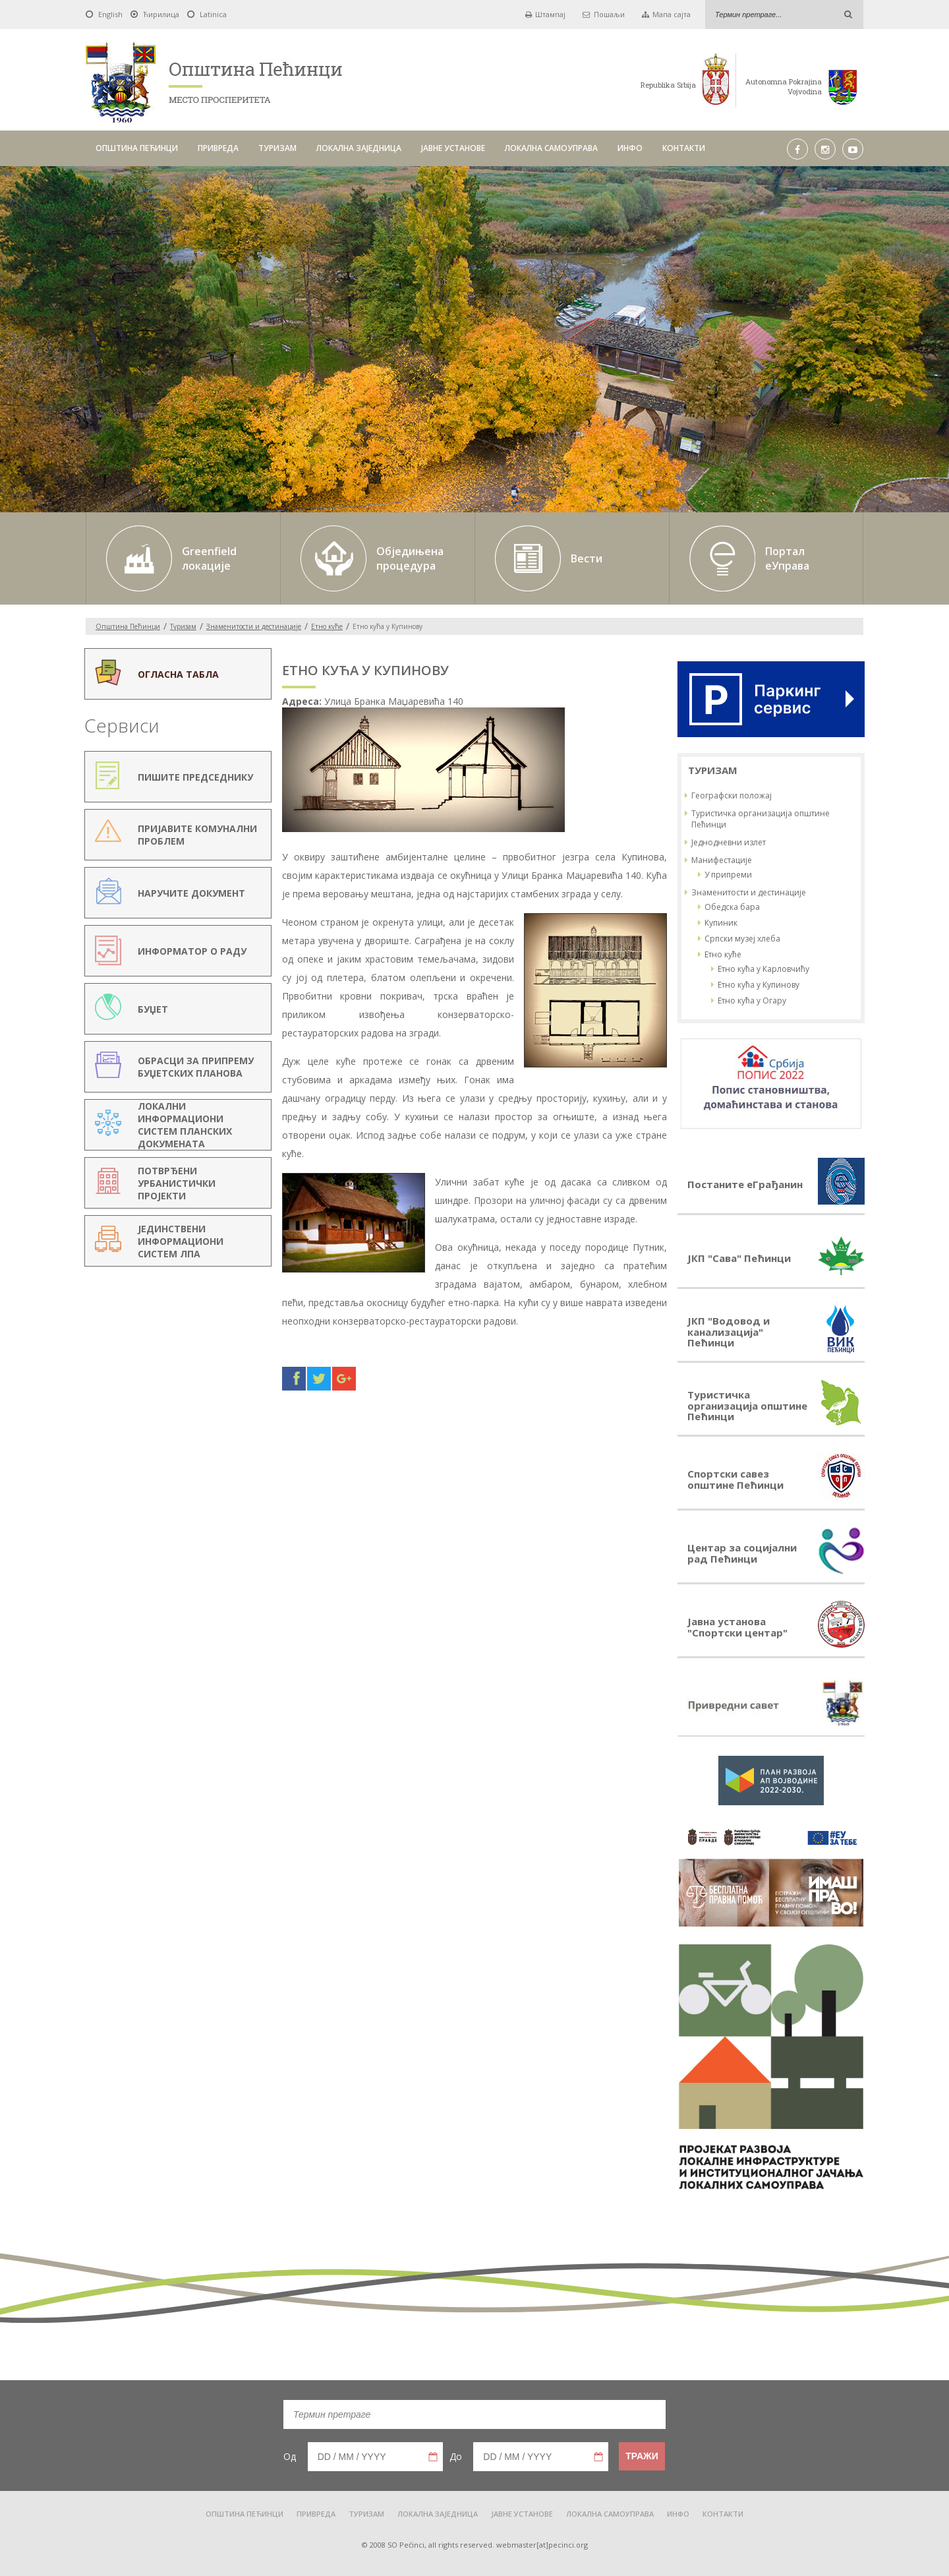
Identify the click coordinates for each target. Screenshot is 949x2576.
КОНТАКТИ (683, 148)
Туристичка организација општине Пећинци (760, 819)
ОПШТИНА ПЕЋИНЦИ (137, 148)
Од (289, 2456)
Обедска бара (732, 907)
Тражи (641, 2456)
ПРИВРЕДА (218, 148)
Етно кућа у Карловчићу (763, 968)
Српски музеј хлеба (742, 938)
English (110, 14)
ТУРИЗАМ (277, 148)
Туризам (183, 626)
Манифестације (721, 860)
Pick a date (433, 2456)
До (455, 2456)
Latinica (213, 14)
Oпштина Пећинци (128, 626)
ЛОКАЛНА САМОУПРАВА (551, 148)
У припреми (728, 874)
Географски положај (731, 795)
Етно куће (327, 626)
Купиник (721, 922)
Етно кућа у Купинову (758, 984)
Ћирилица (161, 14)
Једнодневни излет (728, 842)
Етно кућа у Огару (752, 1000)
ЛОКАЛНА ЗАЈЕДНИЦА (358, 148)
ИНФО (630, 148)
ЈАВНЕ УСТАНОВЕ (453, 148)
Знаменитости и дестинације (253, 626)
